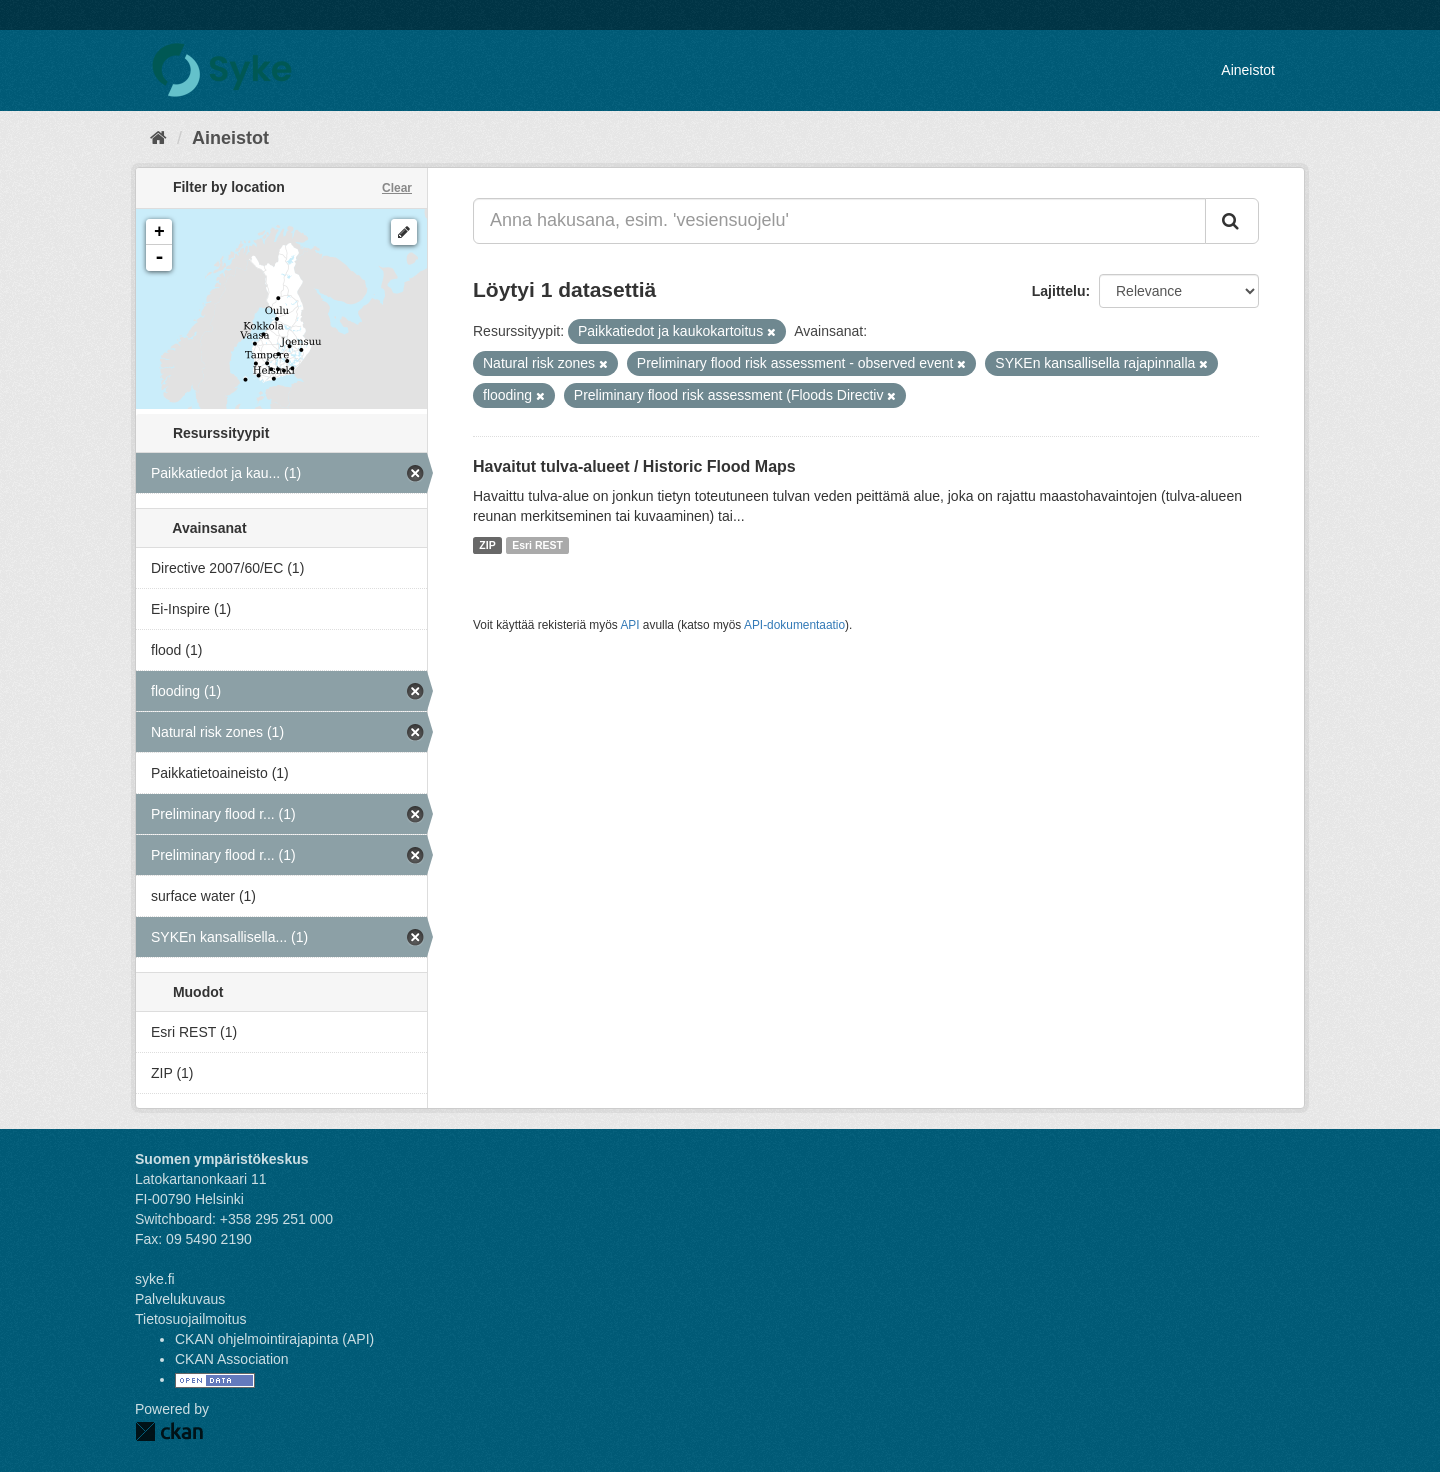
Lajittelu (1059, 291)
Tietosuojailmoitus (191, 1319)
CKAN (169, 1431)
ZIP (487, 545)
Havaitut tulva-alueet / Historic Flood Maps (634, 466)
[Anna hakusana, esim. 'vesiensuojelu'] (839, 221)
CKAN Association (232, 1359)
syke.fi (155, 1279)
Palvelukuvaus (180, 1299)
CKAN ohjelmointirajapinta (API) (274, 1339)
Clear (397, 188)
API (629, 625)
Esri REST (537, 545)
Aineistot (1248, 70)
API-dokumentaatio (794, 625)
